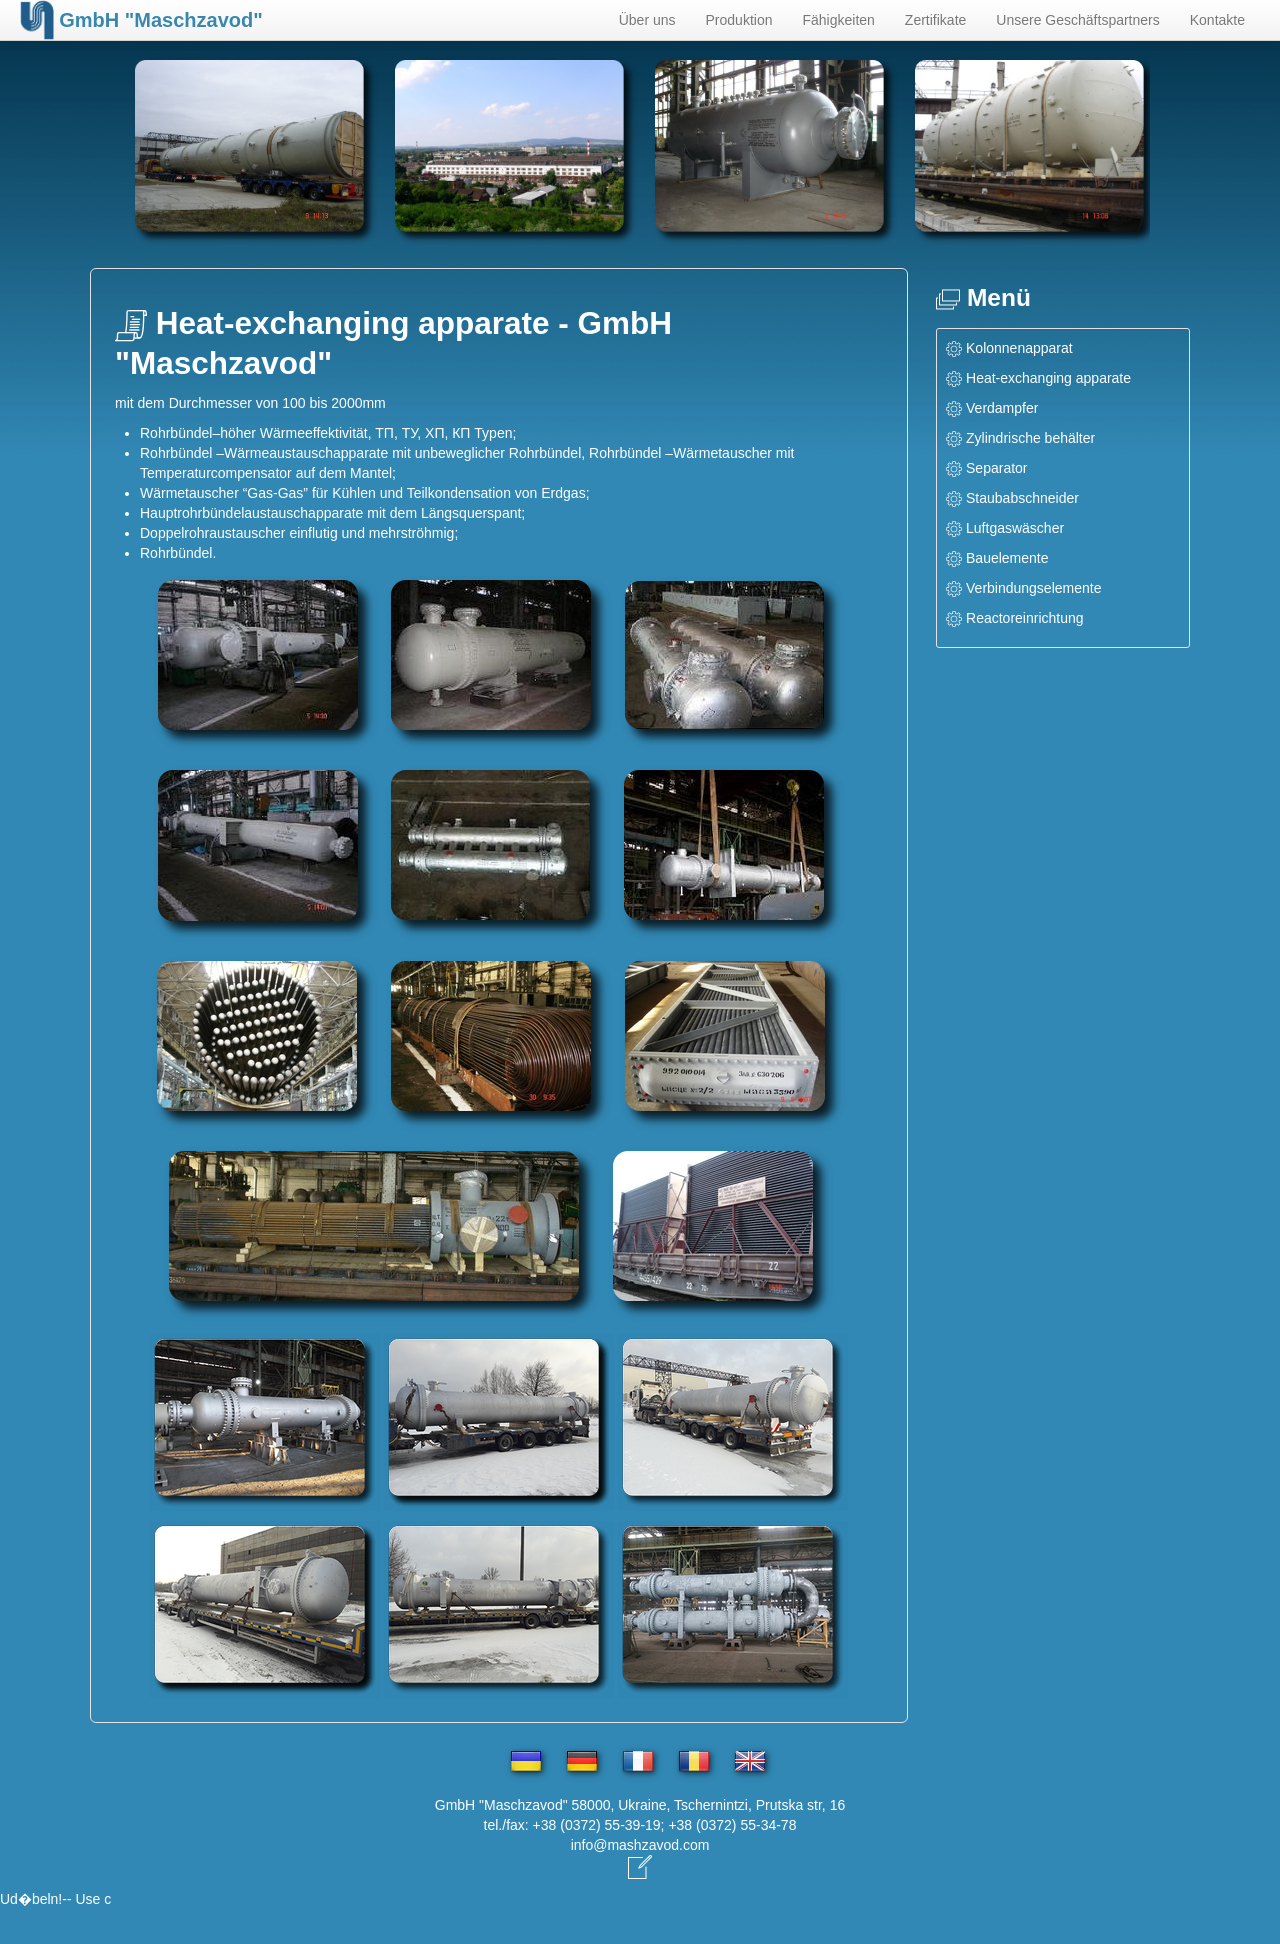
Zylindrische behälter (1030, 438)
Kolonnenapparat (1019, 348)
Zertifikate (935, 20)
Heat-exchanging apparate (1048, 378)
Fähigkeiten (838, 20)
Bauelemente (1007, 558)
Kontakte (1217, 20)
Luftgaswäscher (1015, 528)
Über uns (647, 20)
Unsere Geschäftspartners (1077, 20)
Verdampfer (1002, 408)
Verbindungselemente (1033, 588)
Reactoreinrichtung (1025, 618)
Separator (996, 468)
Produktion (739, 20)
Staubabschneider (1022, 498)
